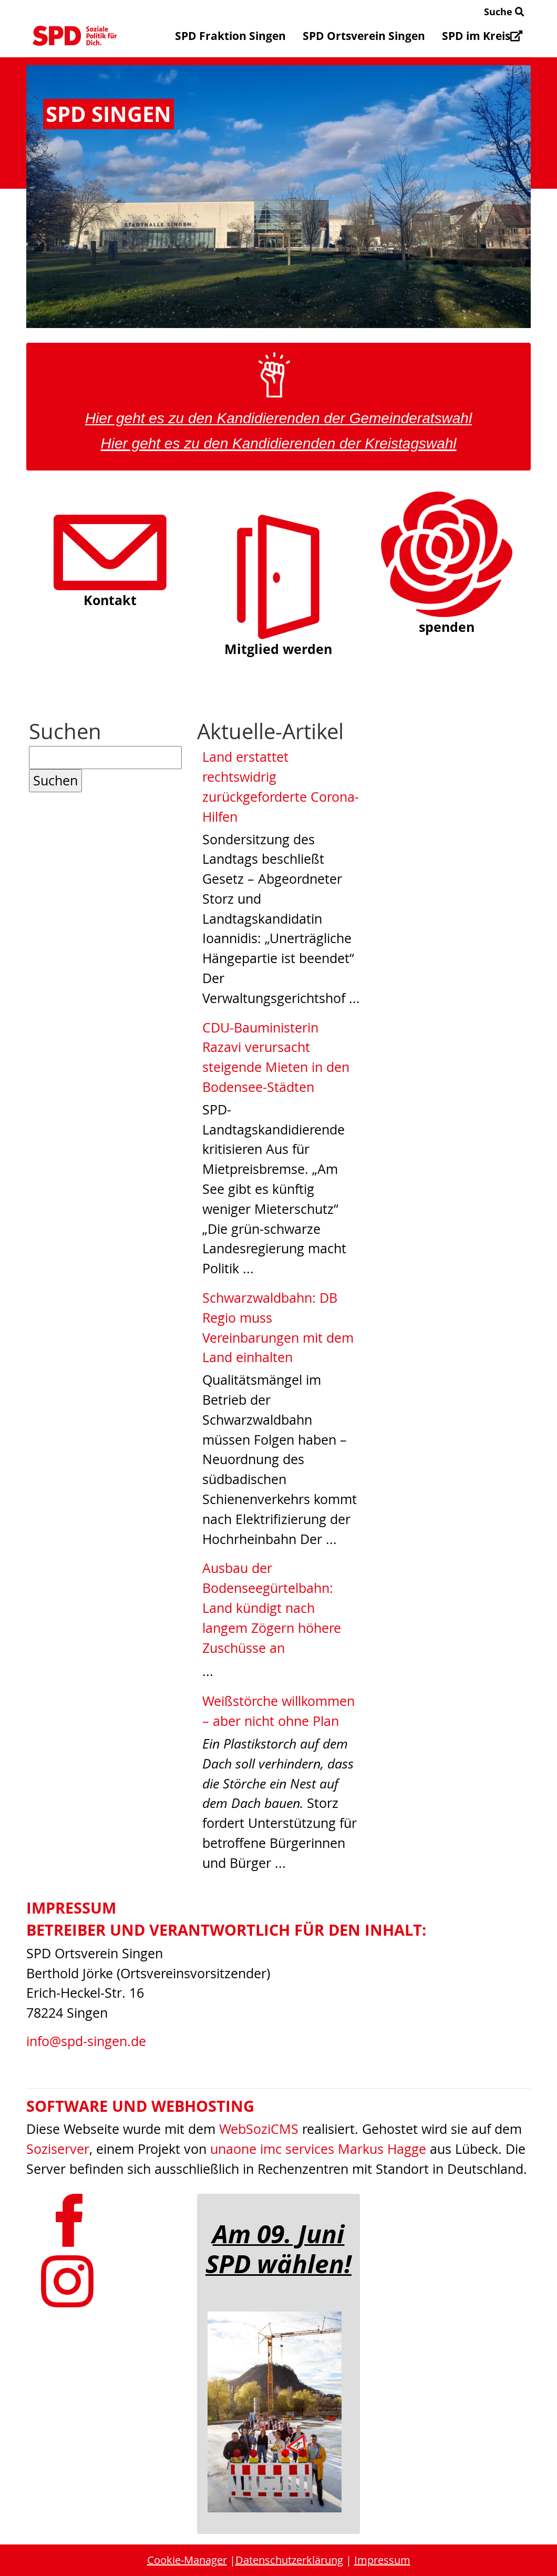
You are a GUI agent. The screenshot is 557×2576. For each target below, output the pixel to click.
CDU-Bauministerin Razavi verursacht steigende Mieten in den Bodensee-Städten (275, 1057)
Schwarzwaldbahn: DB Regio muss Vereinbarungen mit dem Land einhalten (278, 1327)
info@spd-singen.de (86, 2041)
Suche (504, 11)
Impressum (382, 2560)
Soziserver (57, 2149)
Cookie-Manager (187, 2560)
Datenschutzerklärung (289, 2560)
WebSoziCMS (258, 2129)
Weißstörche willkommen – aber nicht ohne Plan (278, 1711)
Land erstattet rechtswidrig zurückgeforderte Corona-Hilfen (280, 786)
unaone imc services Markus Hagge (318, 2149)
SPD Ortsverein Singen (364, 35)
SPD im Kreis (482, 35)
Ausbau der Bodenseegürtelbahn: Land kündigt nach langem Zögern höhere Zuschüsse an (271, 1607)
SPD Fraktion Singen (230, 35)
